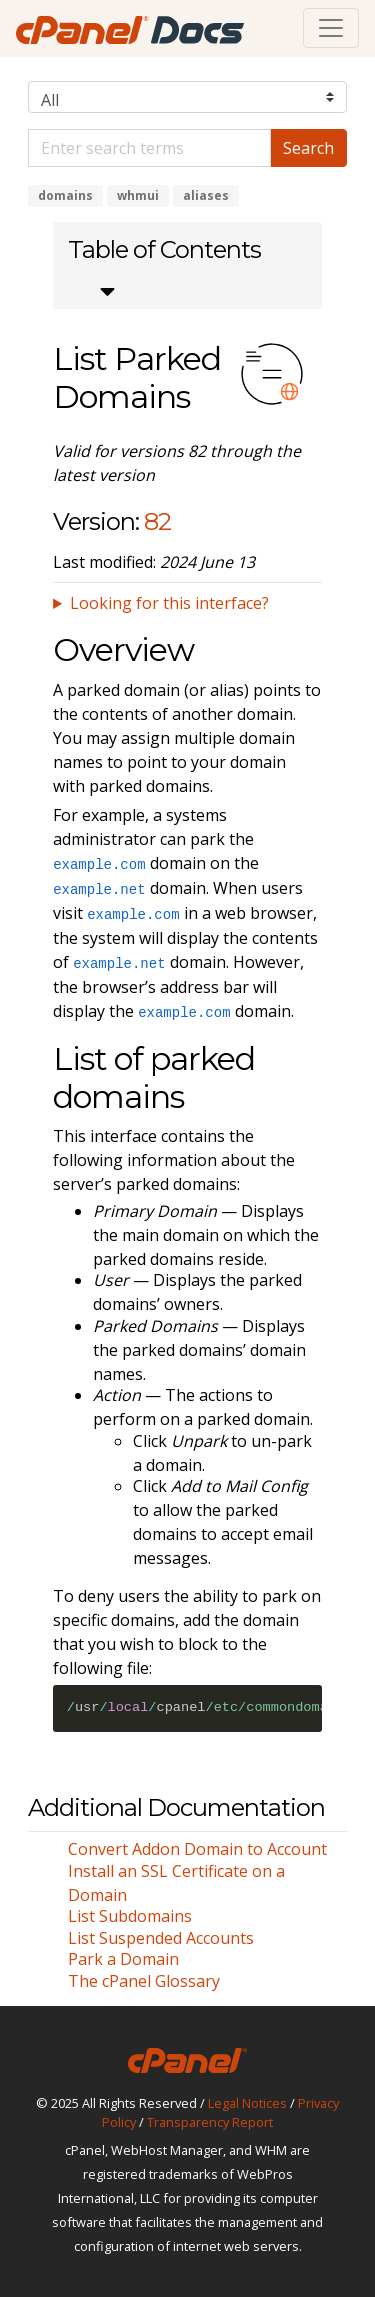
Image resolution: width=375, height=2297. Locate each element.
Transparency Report (210, 2122)
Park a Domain (123, 1959)
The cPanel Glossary (144, 1981)
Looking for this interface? (169, 603)
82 (157, 521)
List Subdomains (130, 1916)
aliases (206, 195)
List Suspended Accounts (161, 1938)
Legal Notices (247, 2103)
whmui (138, 195)
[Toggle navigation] (331, 28)
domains (65, 195)
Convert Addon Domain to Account (197, 1849)
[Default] (149, 148)
